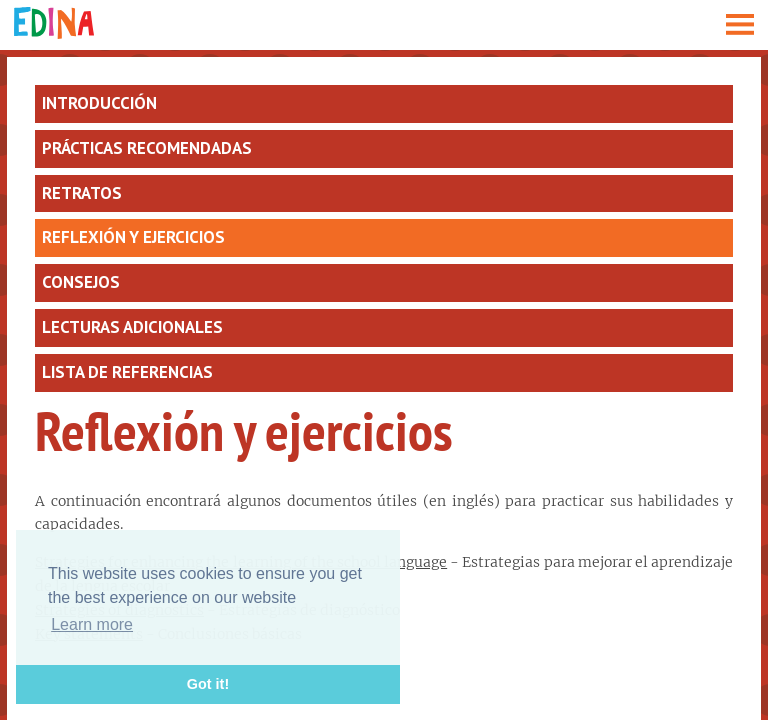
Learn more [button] (92, 624)
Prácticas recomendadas (147, 148)
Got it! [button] (208, 684)
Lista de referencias (127, 372)
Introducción (99, 103)
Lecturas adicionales (132, 327)
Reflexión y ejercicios (133, 237)
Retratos (82, 193)
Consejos (81, 282)
